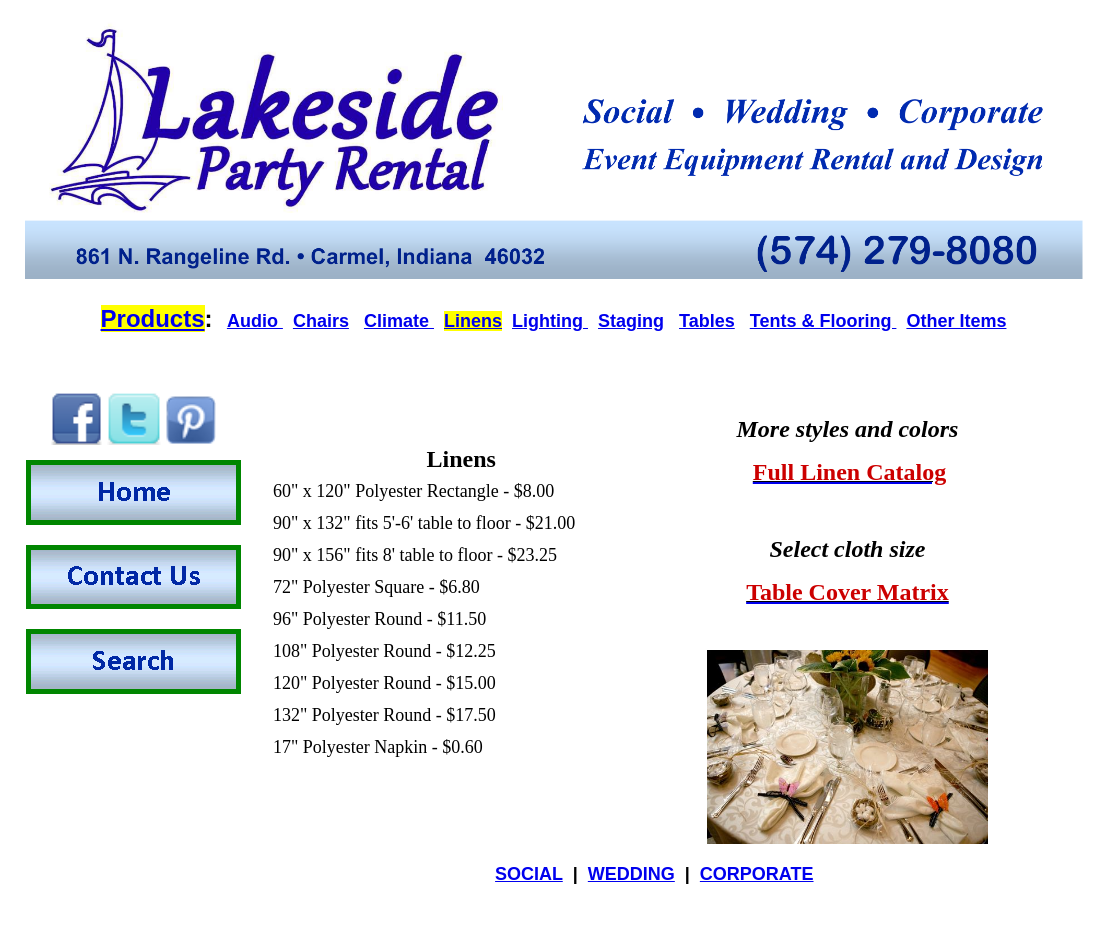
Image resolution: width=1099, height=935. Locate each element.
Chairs (321, 321)
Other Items (956, 321)
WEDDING (631, 874)
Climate (399, 321)
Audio (255, 321)
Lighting (550, 321)
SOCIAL (529, 874)
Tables (707, 321)
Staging (631, 321)
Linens (473, 321)
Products (153, 318)
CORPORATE (757, 874)
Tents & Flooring (823, 321)
